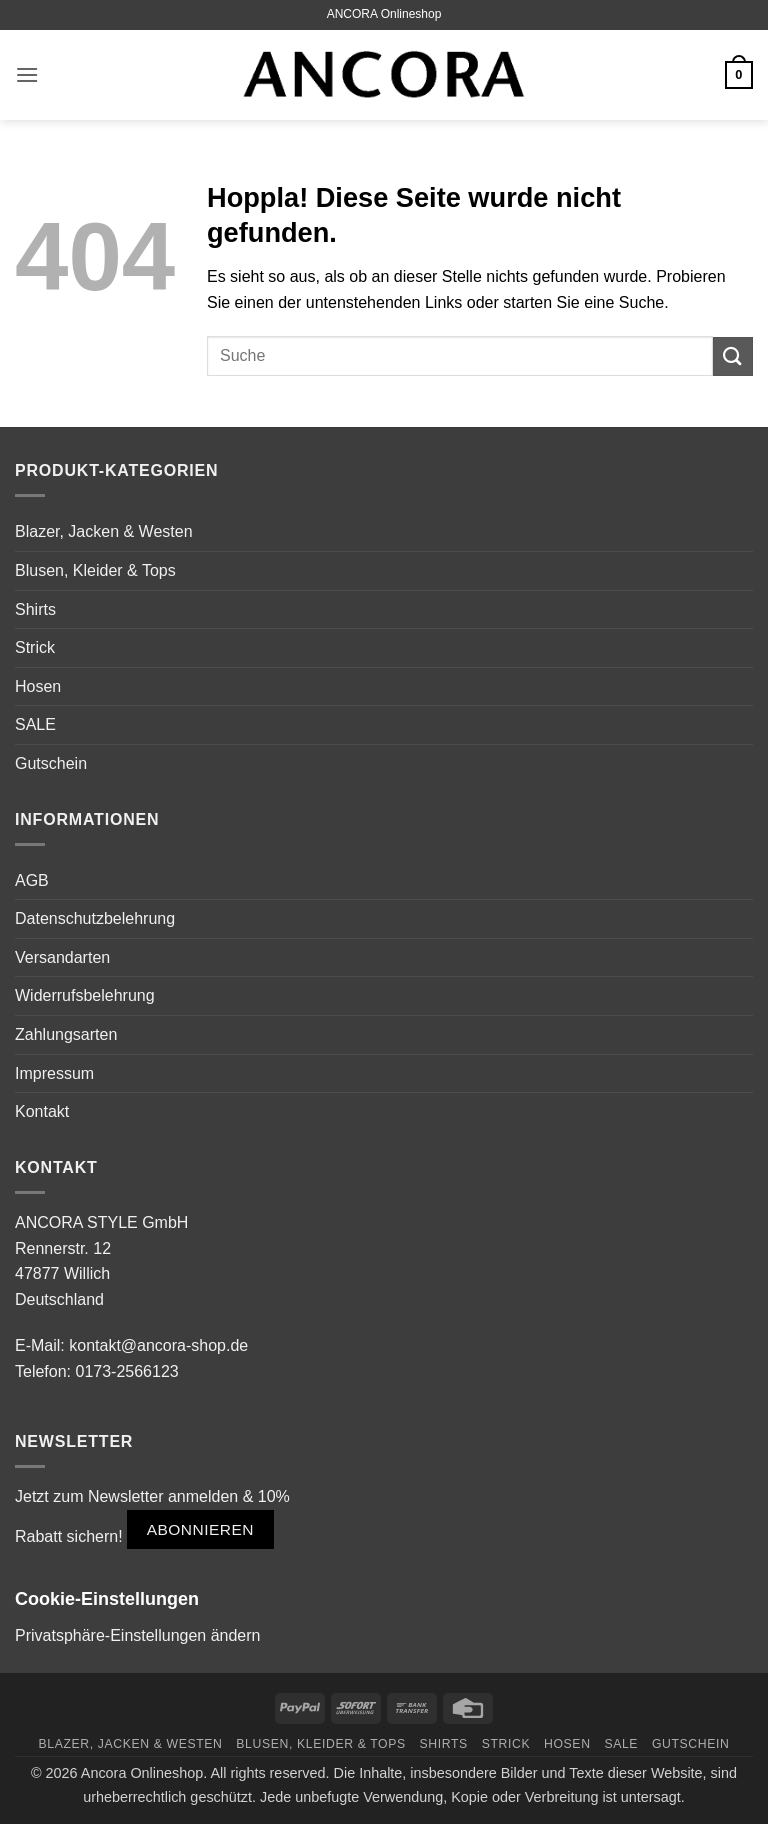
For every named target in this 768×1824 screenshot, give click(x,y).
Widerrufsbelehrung (85, 995)
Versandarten (62, 957)
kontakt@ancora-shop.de (158, 1345)
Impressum (54, 1073)
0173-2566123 (126, 1371)
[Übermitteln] (733, 356)
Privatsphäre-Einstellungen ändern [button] (137, 1635)
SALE (35, 724)
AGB (32, 880)
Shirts (35, 609)
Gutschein (51, 763)
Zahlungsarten (66, 1034)
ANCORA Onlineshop (384, 14)
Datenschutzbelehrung (95, 918)
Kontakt (42, 1111)
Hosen (38, 686)
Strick (35, 647)
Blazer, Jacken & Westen (104, 531)
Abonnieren (200, 1529)
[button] (27, 74)
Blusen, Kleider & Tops (95, 570)
